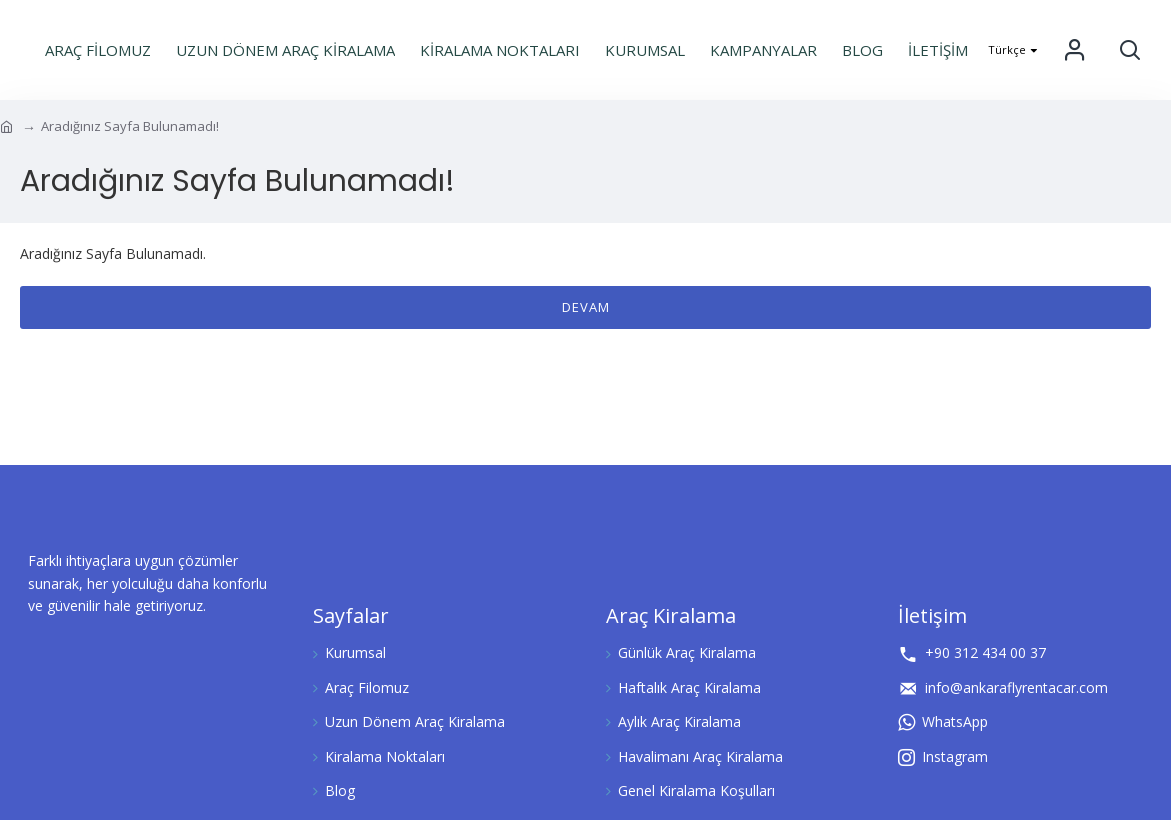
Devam (586, 307)
